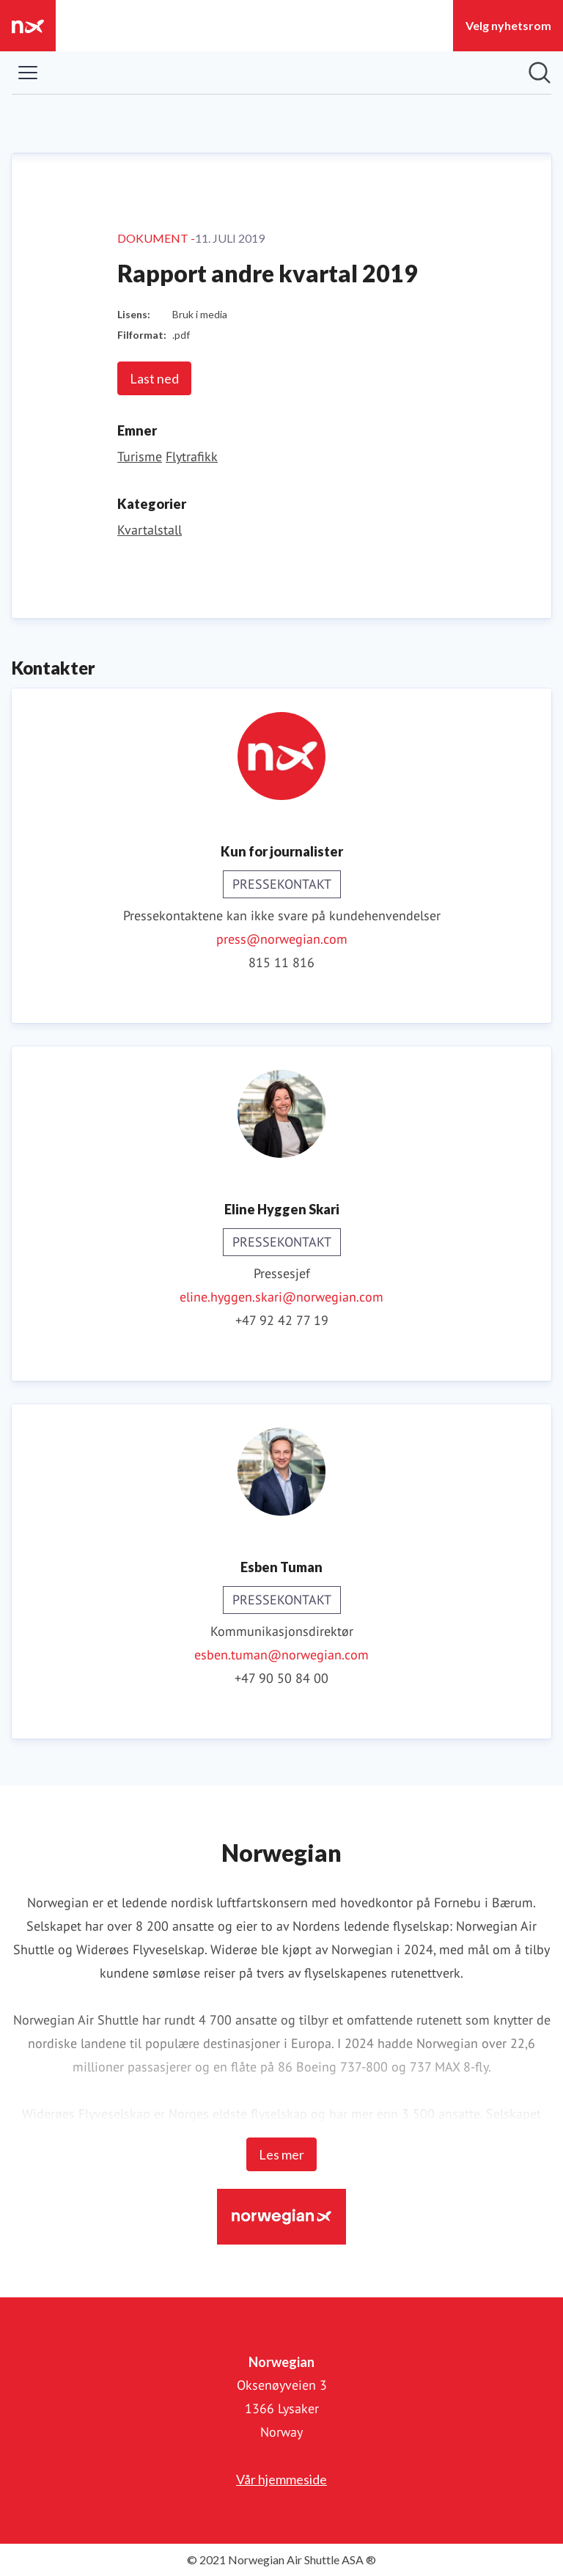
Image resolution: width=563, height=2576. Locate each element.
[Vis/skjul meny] (28, 72)
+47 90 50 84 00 (281, 1678)
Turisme (139, 456)
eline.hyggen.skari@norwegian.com (281, 1296)
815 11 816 (281, 962)
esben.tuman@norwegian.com (281, 1654)
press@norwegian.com (281, 939)
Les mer (281, 2154)
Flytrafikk (192, 456)
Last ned (154, 378)
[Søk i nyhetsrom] (539, 72)
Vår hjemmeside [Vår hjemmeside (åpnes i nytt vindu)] (281, 2479)
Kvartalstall (149, 529)
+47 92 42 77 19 (281, 1320)
